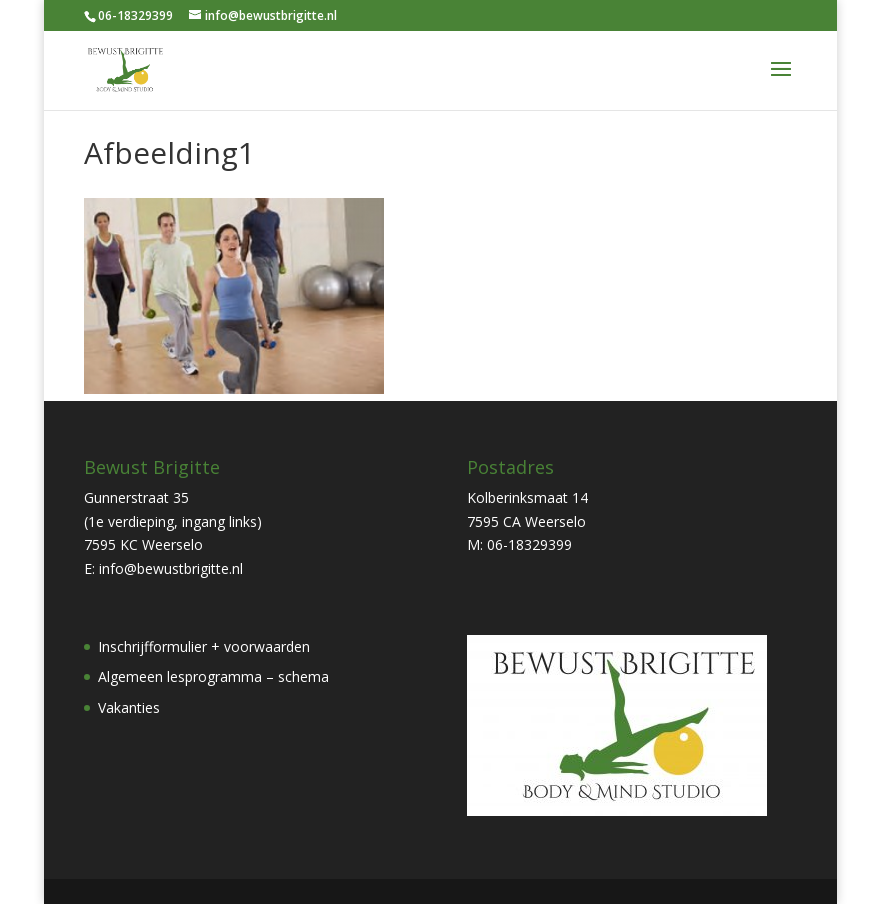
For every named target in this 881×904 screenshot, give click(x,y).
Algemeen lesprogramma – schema (213, 676)
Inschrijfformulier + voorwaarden (204, 646)
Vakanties (129, 707)
